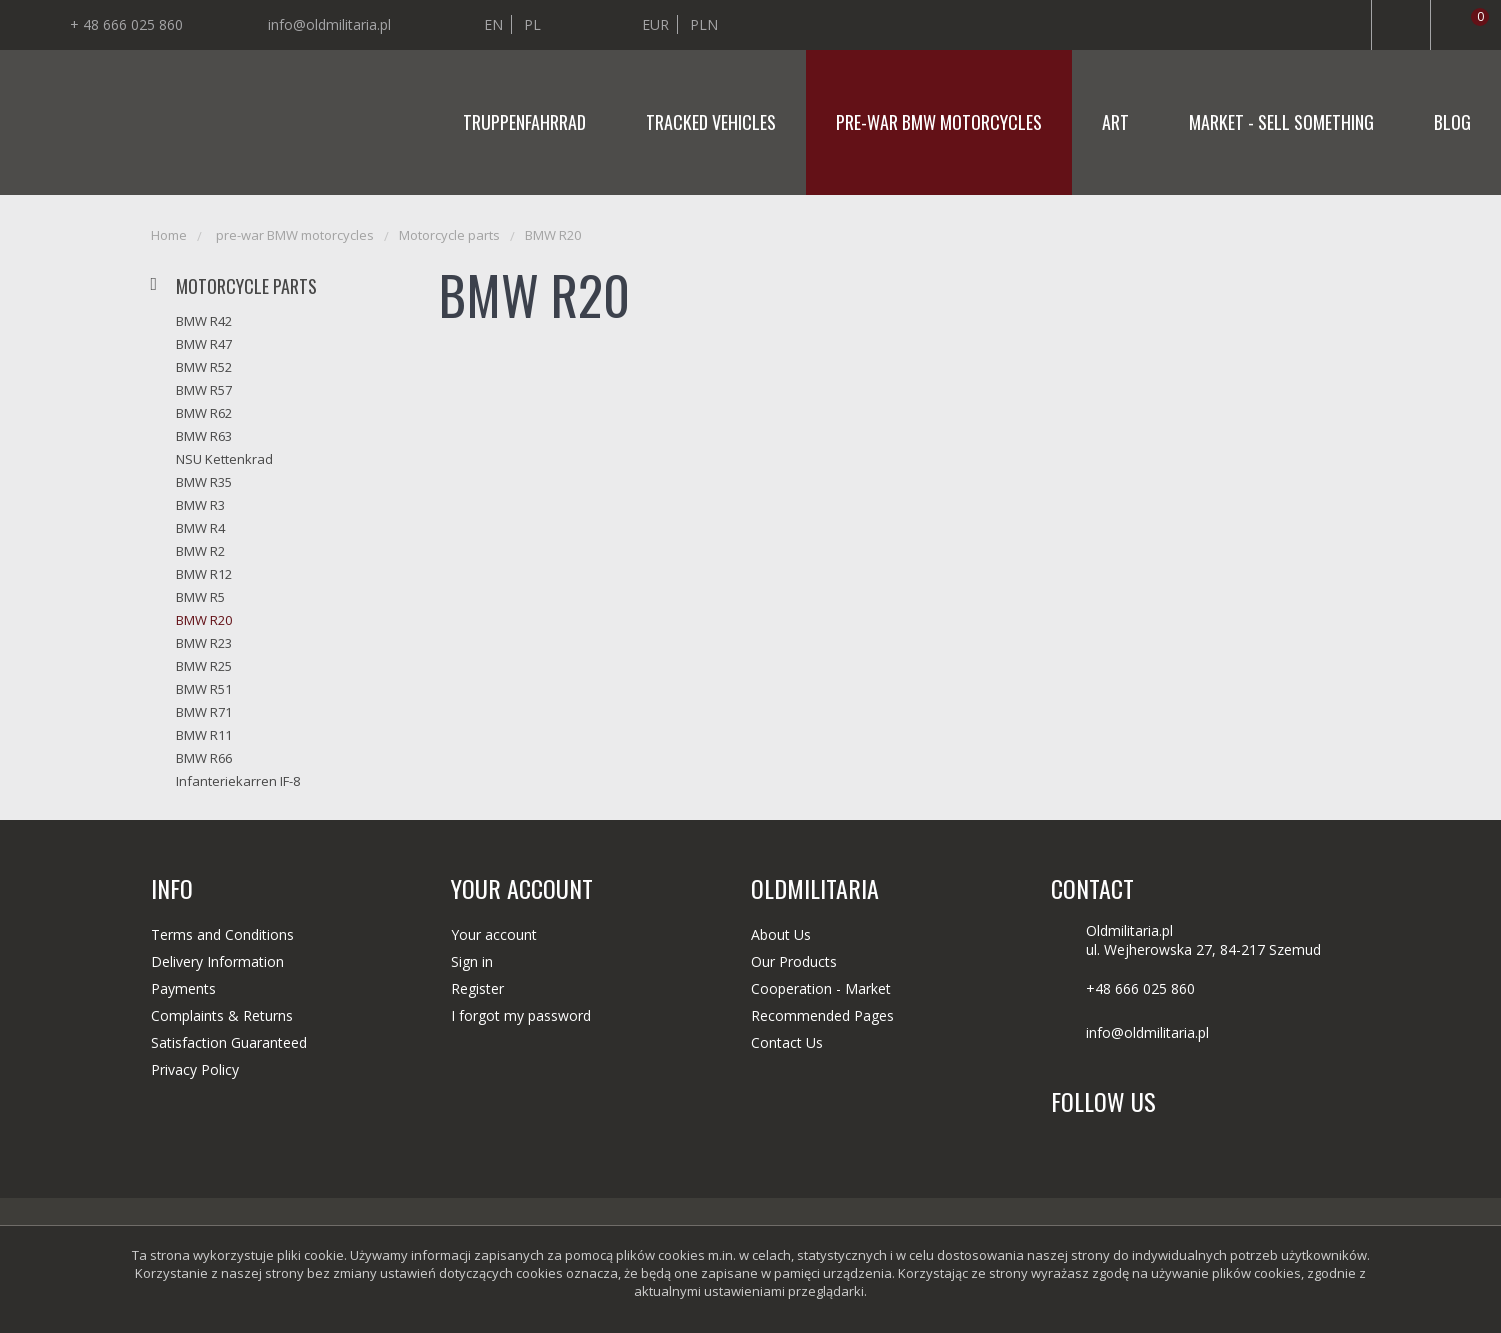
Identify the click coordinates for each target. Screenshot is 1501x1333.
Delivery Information (217, 961)
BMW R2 (200, 551)
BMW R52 (204, 367)
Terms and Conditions (222, 934)
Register (477, 988)
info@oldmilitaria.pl (329, 24)
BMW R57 (204, 390)
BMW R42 (204, 321)
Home (169, 235)
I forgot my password (521, 1015)
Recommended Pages (822, 1015)
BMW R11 (204, 735)
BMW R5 (200, 597)
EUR (655, 24)
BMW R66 (204, 758)
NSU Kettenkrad (224, 459)
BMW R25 (204, 666)
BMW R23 (204, 643)
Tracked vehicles (711, 122)
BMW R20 (553, 235)
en (493, 24)
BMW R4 (200, 528)
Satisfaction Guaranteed (229, 1042)
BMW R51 (204, 689)
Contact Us (787, 1042)
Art (1115, 122)
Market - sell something (1281, 122)
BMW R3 (200, 505)
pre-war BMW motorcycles (939, 122)
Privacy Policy (195, 1069)
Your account (494, 934)
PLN (704, 24)
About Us (781, 934)
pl (532, 24)
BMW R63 (204, 436)
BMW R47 (204, 344)
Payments (183, 988)
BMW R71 (204, 712)
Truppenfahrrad (524, 122)
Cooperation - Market (821, 988)
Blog (1452, 122)
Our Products (794, 961)
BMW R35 (204, 482)
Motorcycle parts (449, 235)
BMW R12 (204, 574)
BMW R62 (204, 413)
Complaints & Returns (222, 1015)
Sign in (472, 961)
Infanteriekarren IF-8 (238, 781)
